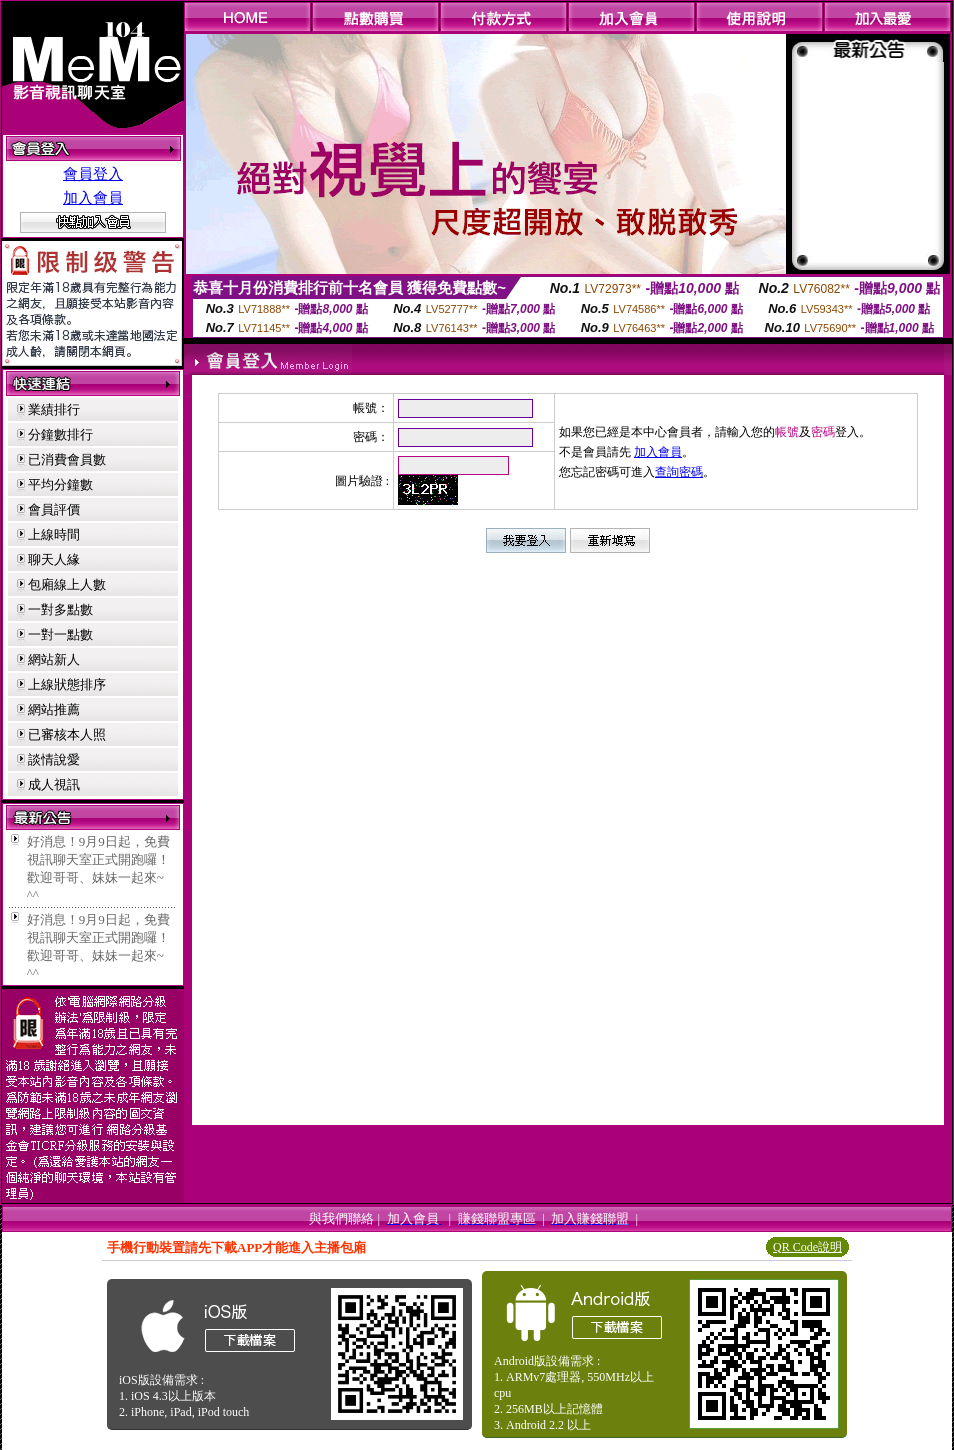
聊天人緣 (54, 559)
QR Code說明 (807, 1247)
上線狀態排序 (67, 684)
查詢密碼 (679, 472)
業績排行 (54, 409)
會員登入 (93, 174)
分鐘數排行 (60, 434)
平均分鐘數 (60, 484)
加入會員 (93, 198)
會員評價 (54, 509)
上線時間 (54, 534)
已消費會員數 (67, 459)
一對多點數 (60, 609)
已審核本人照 (67, 734)
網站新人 (54, 659)
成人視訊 (54, 784)
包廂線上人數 (67, 584)
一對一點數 (60, 634)
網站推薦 (54, 709)
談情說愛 (54, 759)
